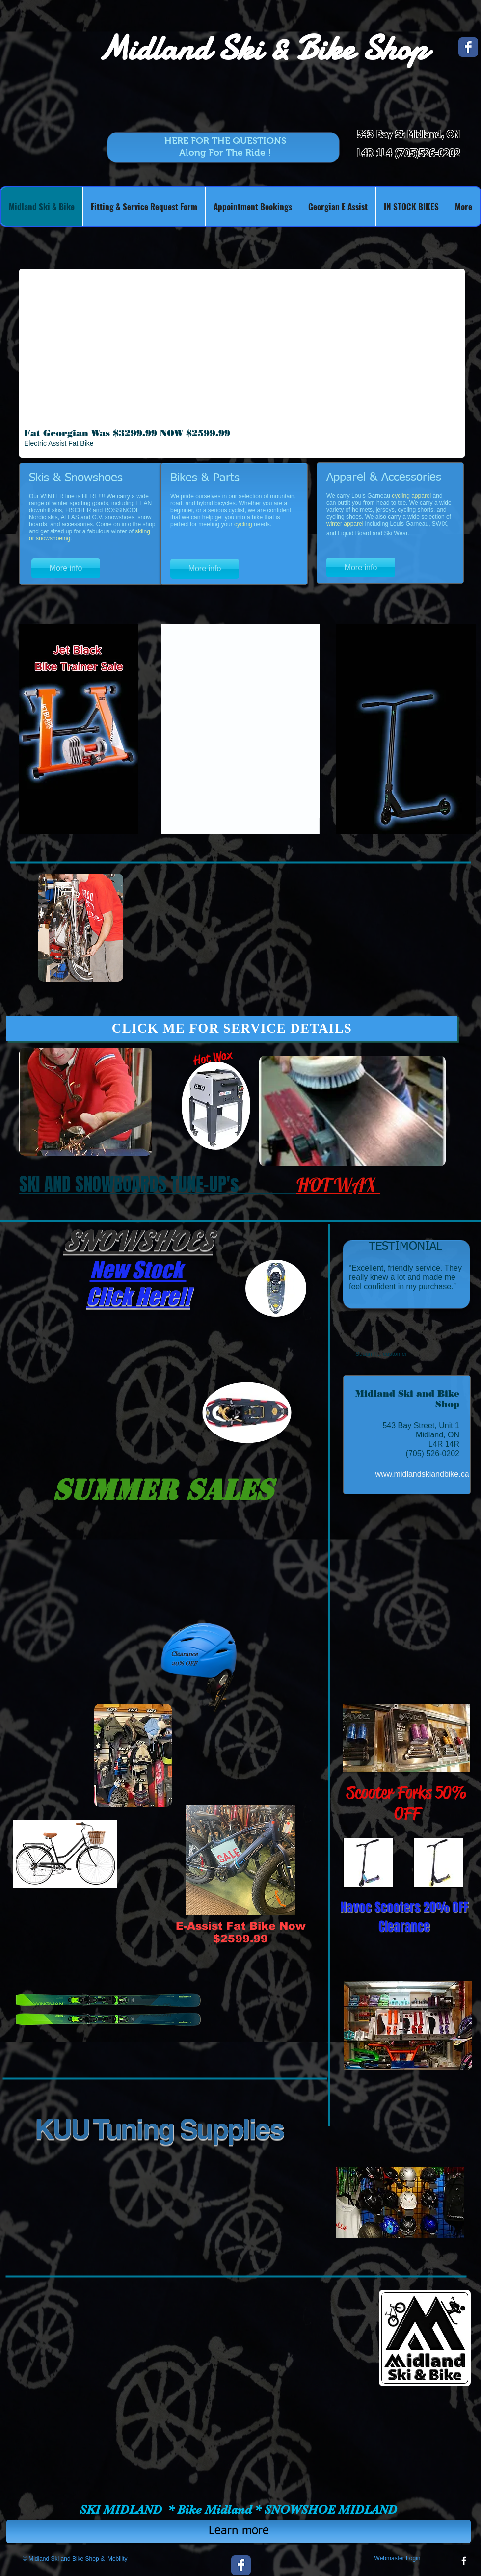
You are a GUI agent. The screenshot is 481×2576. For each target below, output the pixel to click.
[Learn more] (238, 2531)
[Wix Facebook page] (468, 47)
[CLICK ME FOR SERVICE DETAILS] (231, 1028)
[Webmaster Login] (397, 2558)
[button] (242, 363)
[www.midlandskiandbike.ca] (422, 1473)
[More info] (65, 568)
